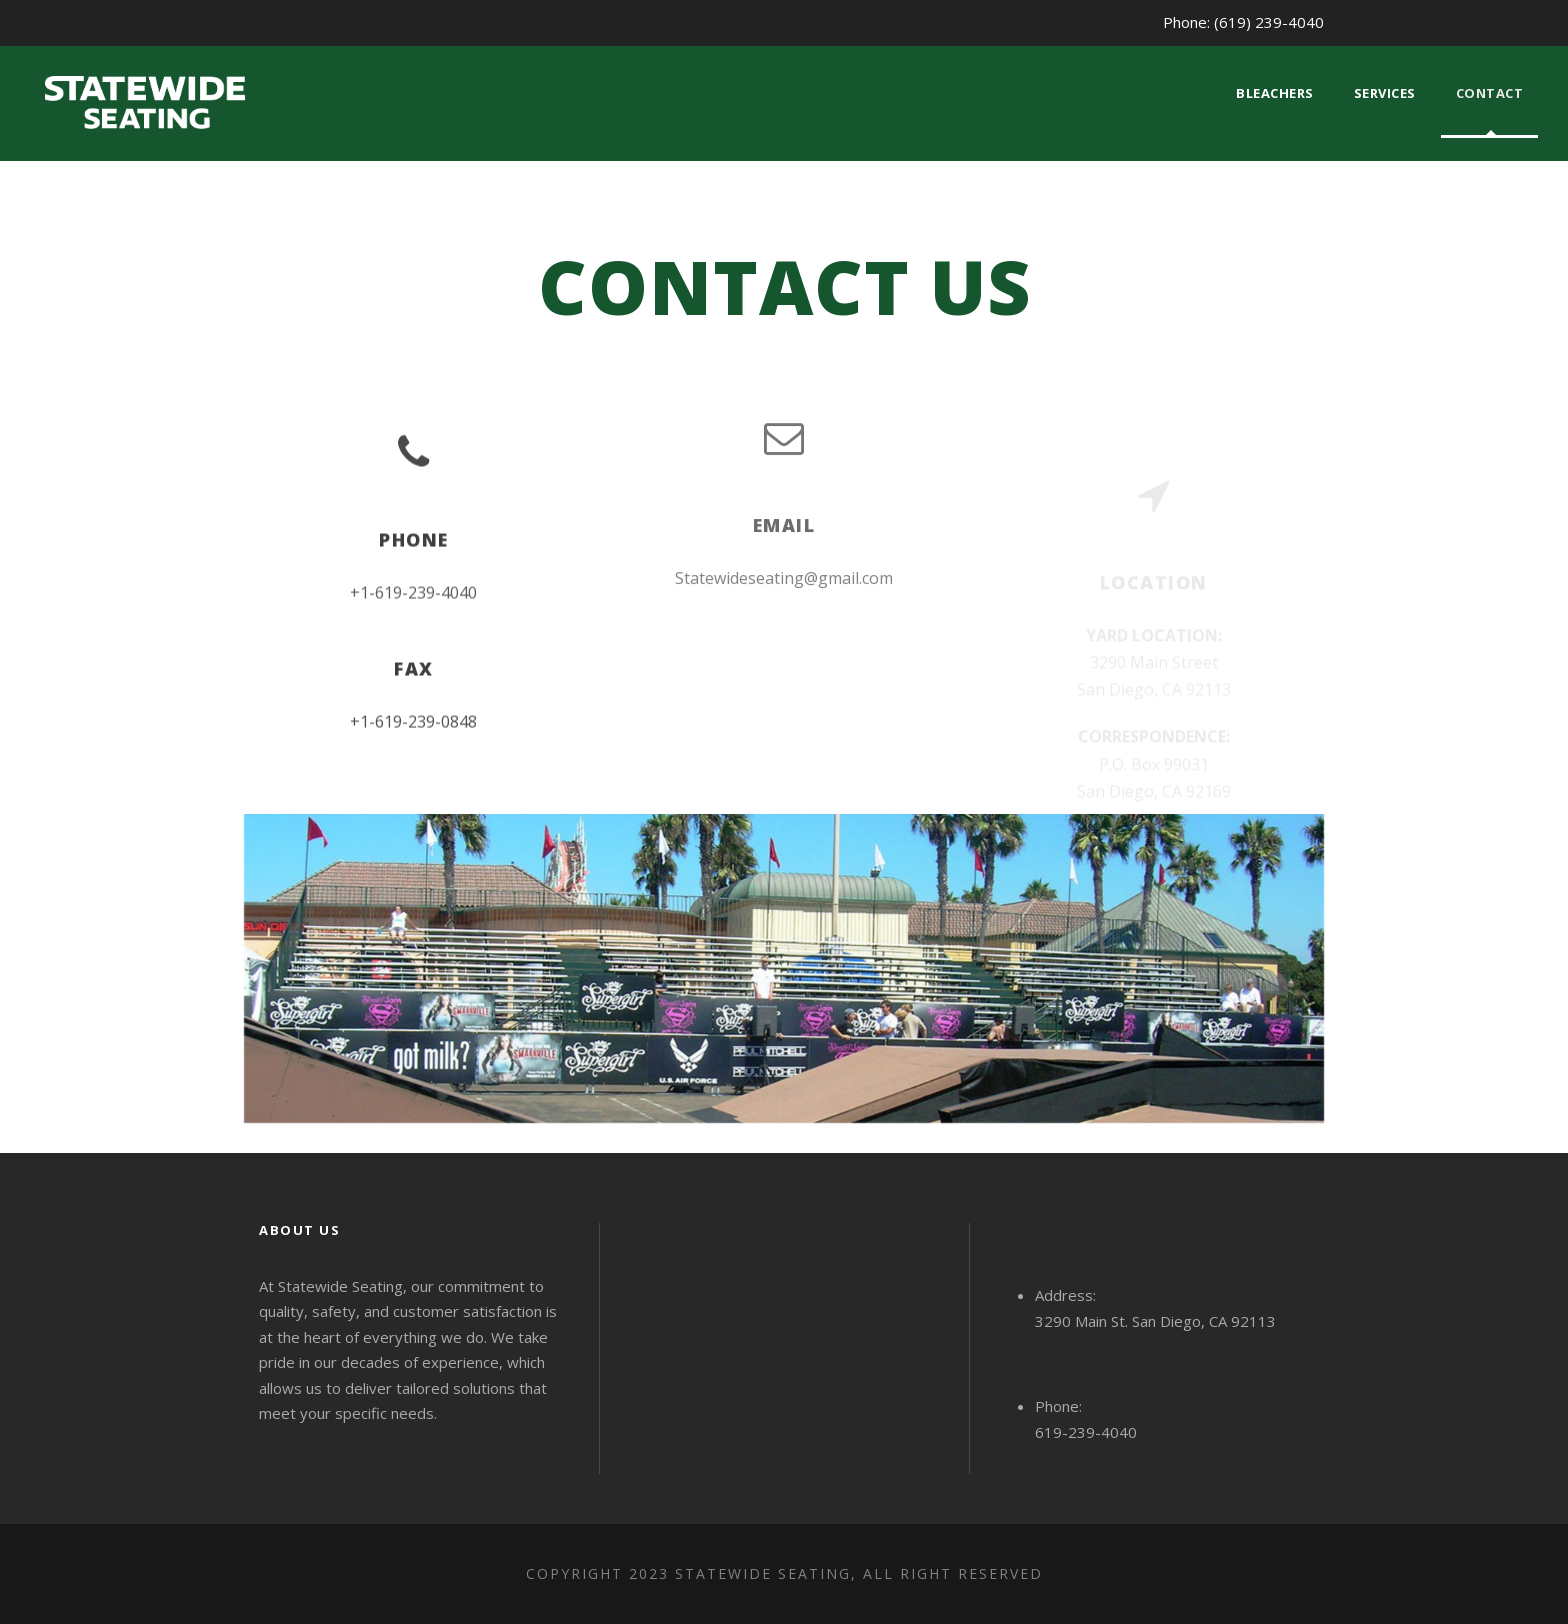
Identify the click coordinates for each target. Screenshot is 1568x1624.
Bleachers (1275, 93)
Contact (1490, 93)
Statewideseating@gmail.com (784, 564)
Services (1385, 93)
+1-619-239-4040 (413, 596)
